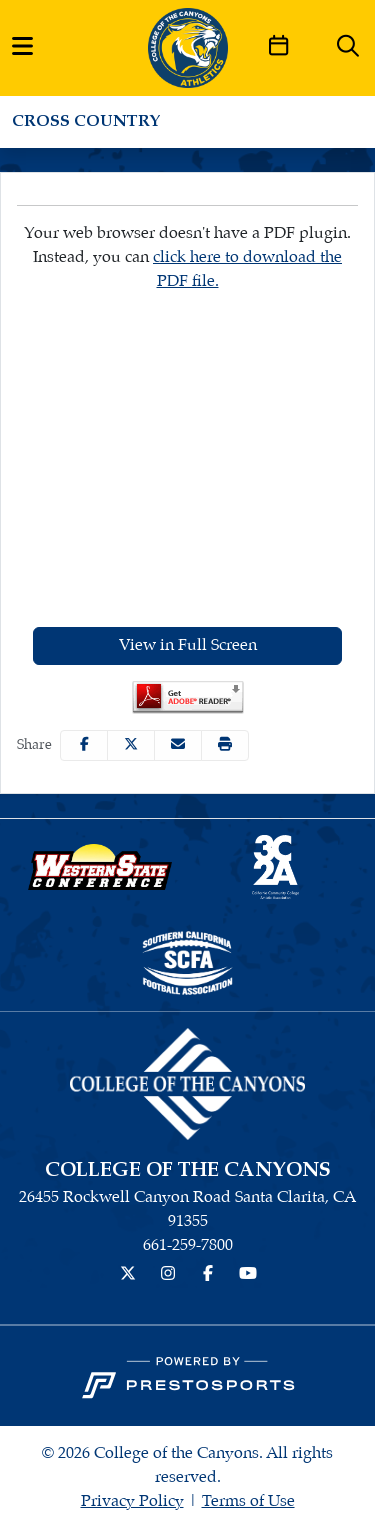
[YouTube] (248, 1275)
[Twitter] (128, 1275)
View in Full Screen (188, 645)
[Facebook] (208, 1275)
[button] (225, 745)
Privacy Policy (132, 1501)
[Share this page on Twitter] (131, 745)
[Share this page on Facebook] (84, 745)
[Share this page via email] (178, 745)
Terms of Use (248, 1501)
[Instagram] (168, 1275)
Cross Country (86, 121)
